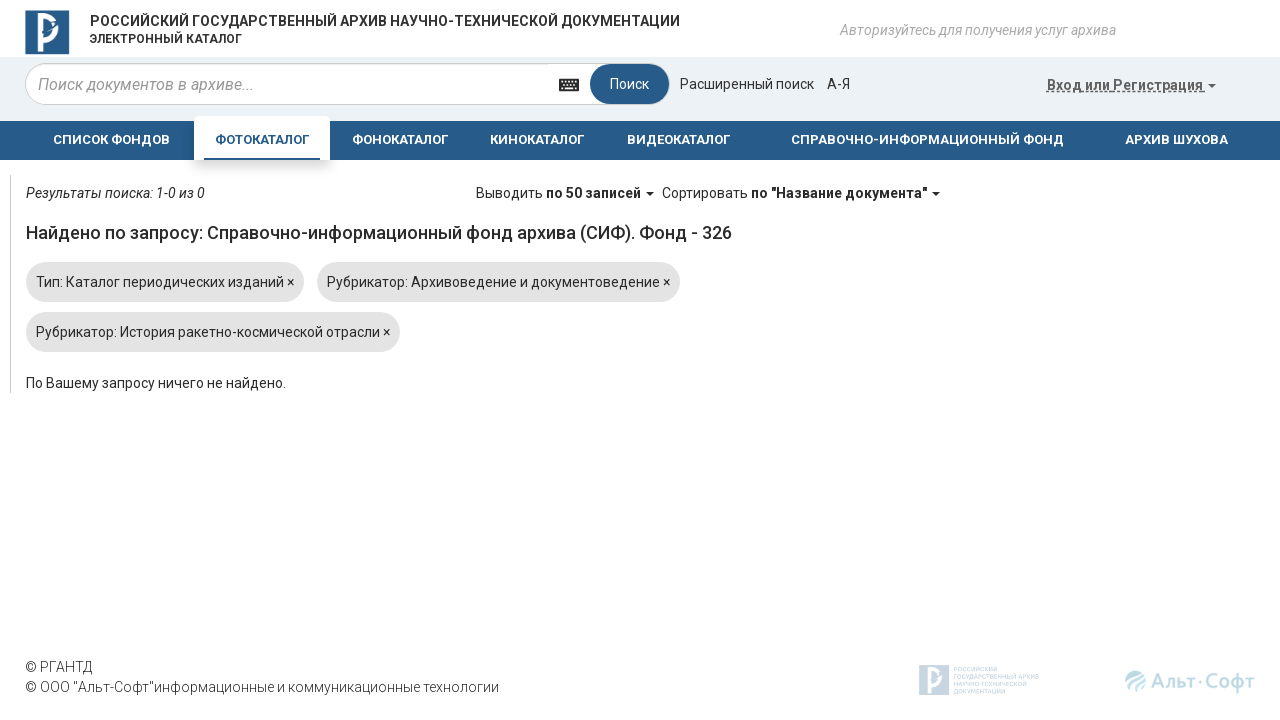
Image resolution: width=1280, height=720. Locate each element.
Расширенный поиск (747, 84)
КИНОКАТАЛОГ (537, 139)
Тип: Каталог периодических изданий (165, 282)
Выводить (566, 193)
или (1131, 85)
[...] (287, 84)
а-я (838, 84)
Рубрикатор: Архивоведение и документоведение (498, 282)
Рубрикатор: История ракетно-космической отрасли (213, 332)
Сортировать (801, 193)
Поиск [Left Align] (629, 84)
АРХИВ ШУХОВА (1176, 139)
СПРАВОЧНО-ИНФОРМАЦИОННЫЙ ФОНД (927, 139)
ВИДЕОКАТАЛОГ (678, 139)
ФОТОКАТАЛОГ (262, 139)
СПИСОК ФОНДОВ (111, 139)
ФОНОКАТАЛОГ (400, 139)
